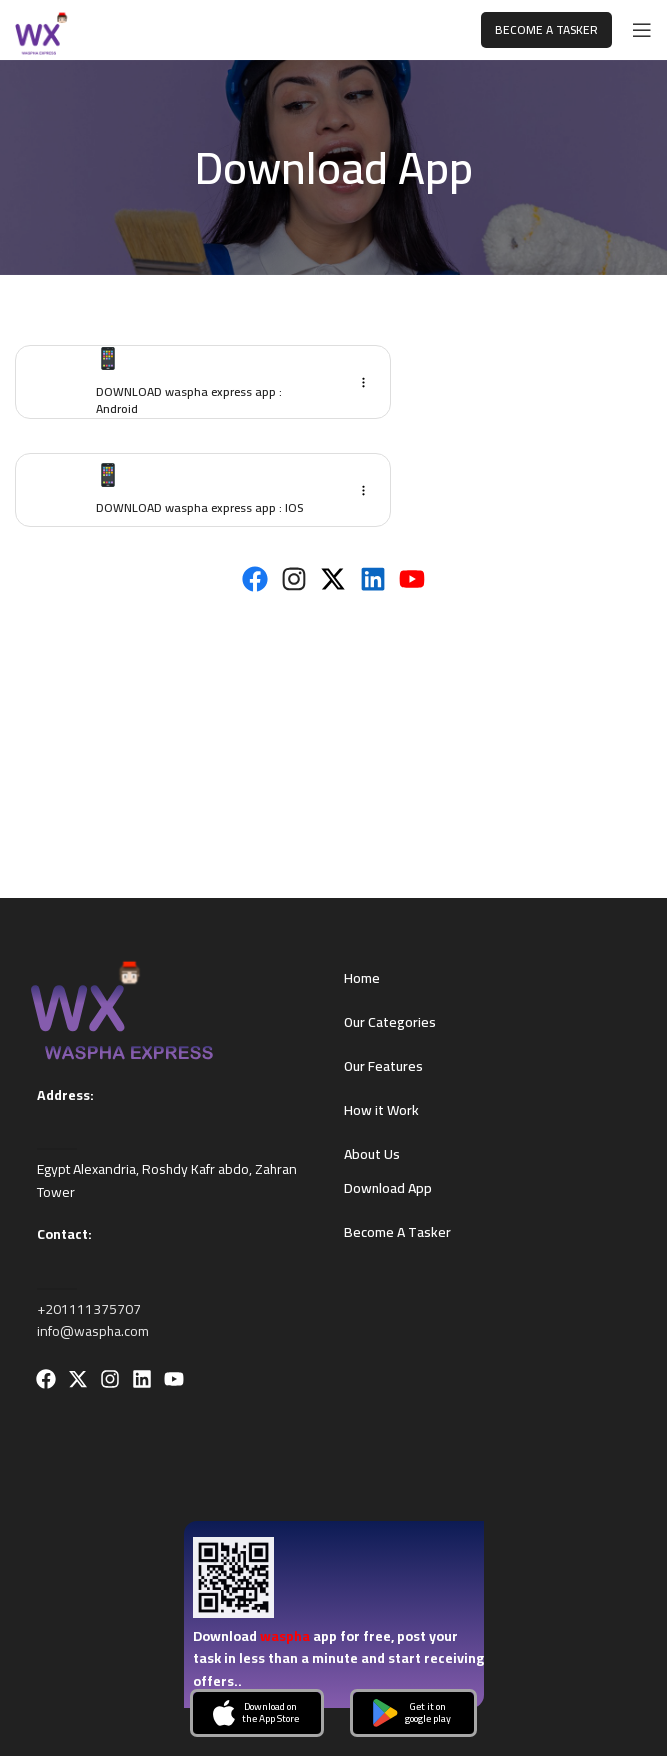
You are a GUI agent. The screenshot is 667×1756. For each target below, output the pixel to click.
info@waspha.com (93, 1331)
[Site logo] (45, 29)
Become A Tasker (546, 29)
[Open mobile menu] (642, 30)
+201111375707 (89, 1309)
